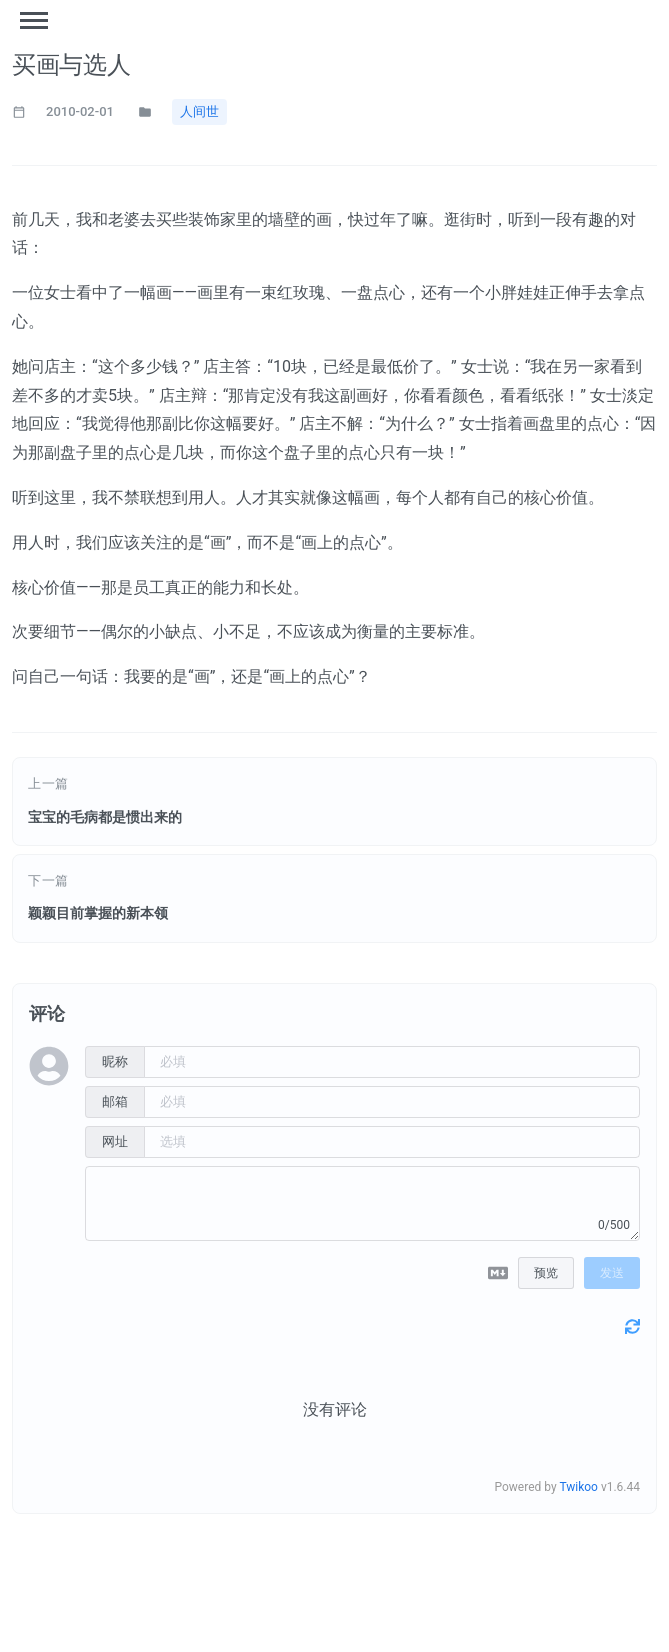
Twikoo (578, 1492)
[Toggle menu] (34, 20)
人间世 (199, 111)
